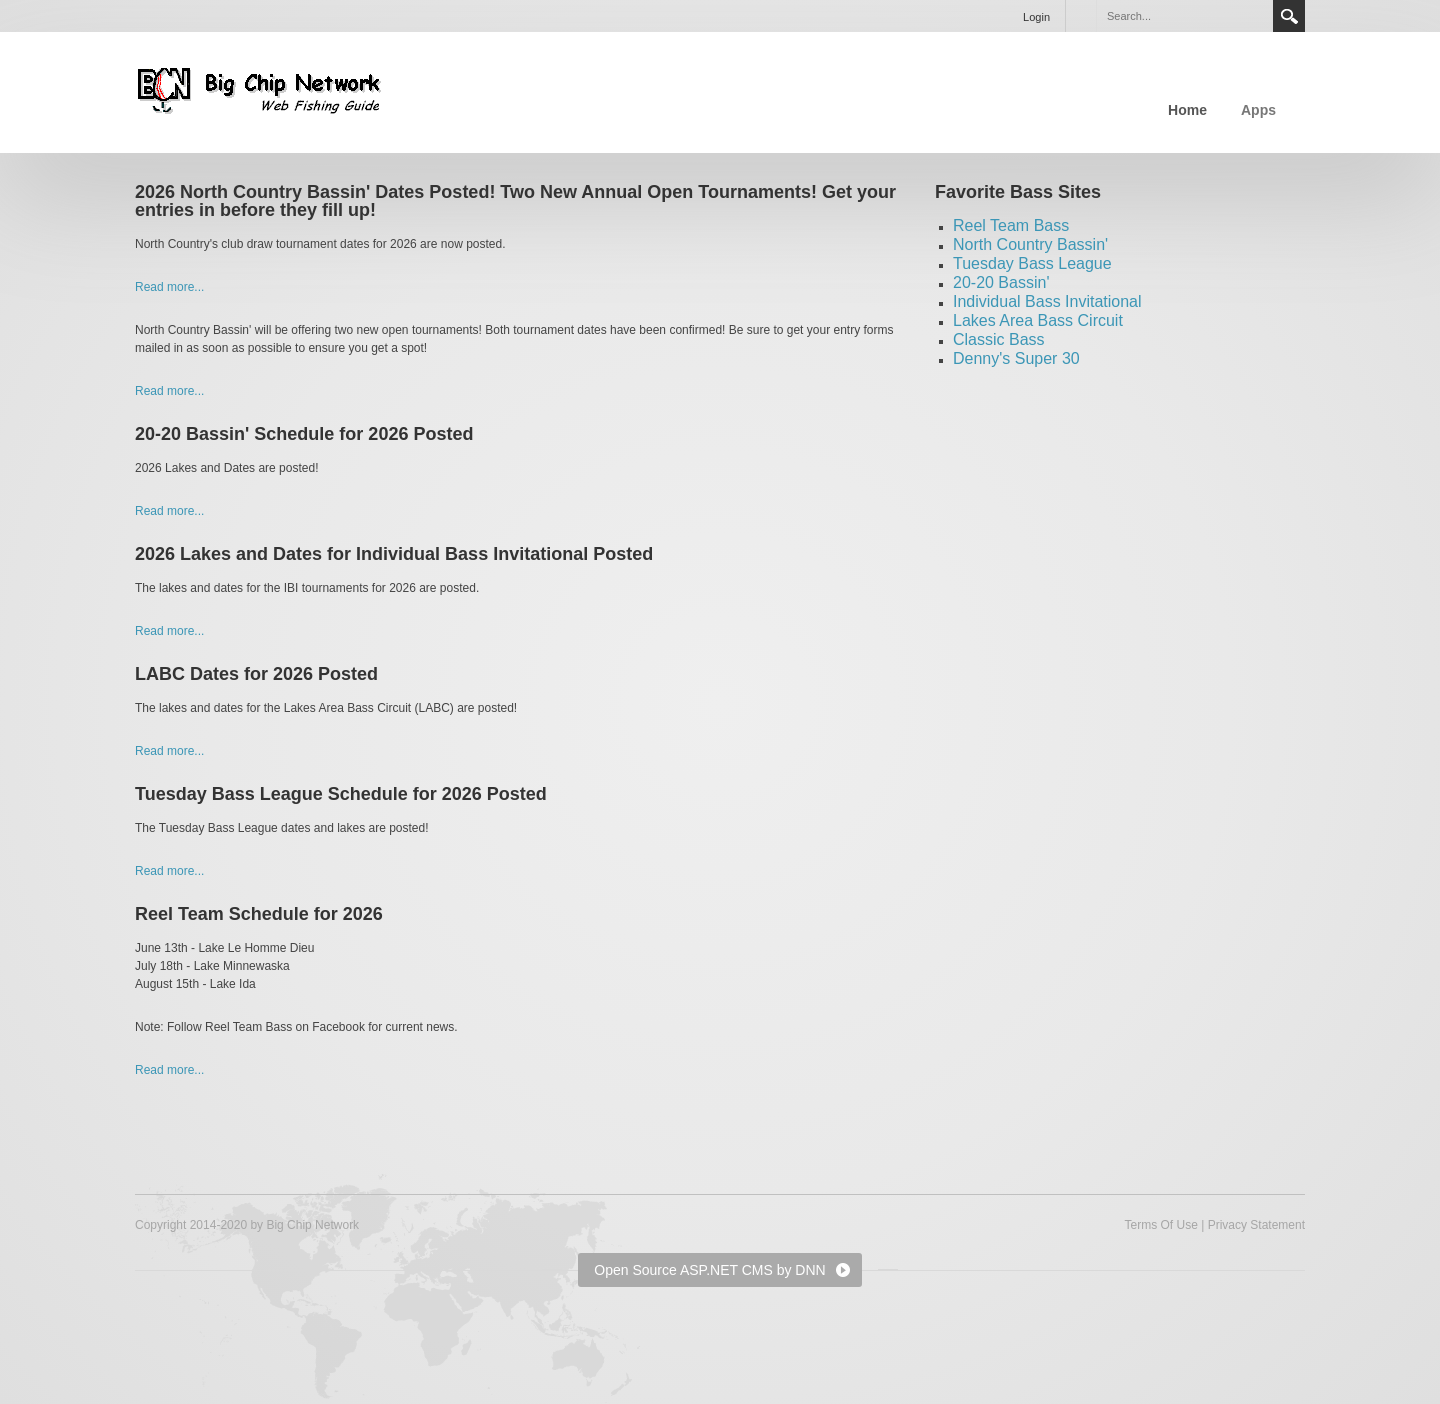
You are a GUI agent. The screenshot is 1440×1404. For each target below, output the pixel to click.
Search (1289, 16)
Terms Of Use (1160, 1225)
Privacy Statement (1256, 1225)
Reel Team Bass (1011, 225)
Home (1187, 110)
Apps (1258, 110)
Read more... (169, 287)
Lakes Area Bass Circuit (1038, 320)
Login (1036, 17)
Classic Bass (999, 339)
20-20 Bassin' (1001, 282)
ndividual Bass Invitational (1049, 301)
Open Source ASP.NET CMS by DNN (709, 1270)
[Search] (1184, 16)
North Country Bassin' (1030, 244)
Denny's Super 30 (1016, 358)
